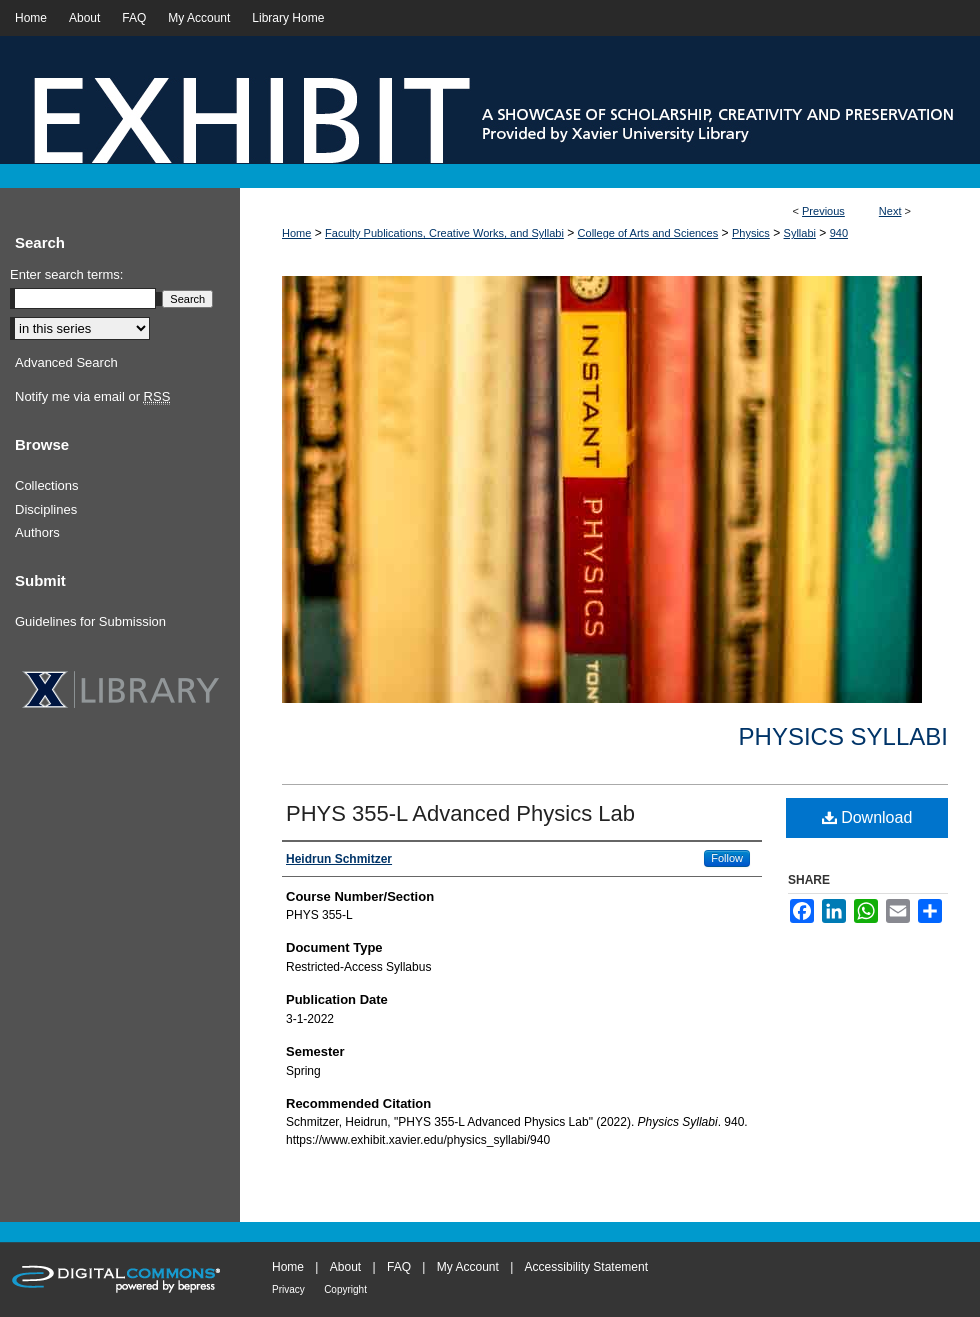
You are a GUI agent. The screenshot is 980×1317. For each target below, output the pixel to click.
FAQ (399, 1267)
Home (296, 233)
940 (839, 233)
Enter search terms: (66, 274)
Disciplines (46, 509)
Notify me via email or (92, 397)
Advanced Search (66, 362)
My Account (468, 1267)
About (345, 1267)
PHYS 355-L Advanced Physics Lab (460, 813)
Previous (823, 211)
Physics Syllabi (843, 736)
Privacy (288, 1289)
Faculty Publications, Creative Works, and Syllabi (444, 233)
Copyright (345, 1289)
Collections (47, 485)
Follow (727, 858)
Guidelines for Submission (90, 621)
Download (867, 817)
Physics (751, 233)
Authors (37, 532)
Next (890, 211)
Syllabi (800, 233)
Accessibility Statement (586, 1267)
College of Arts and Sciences (648, 233)
